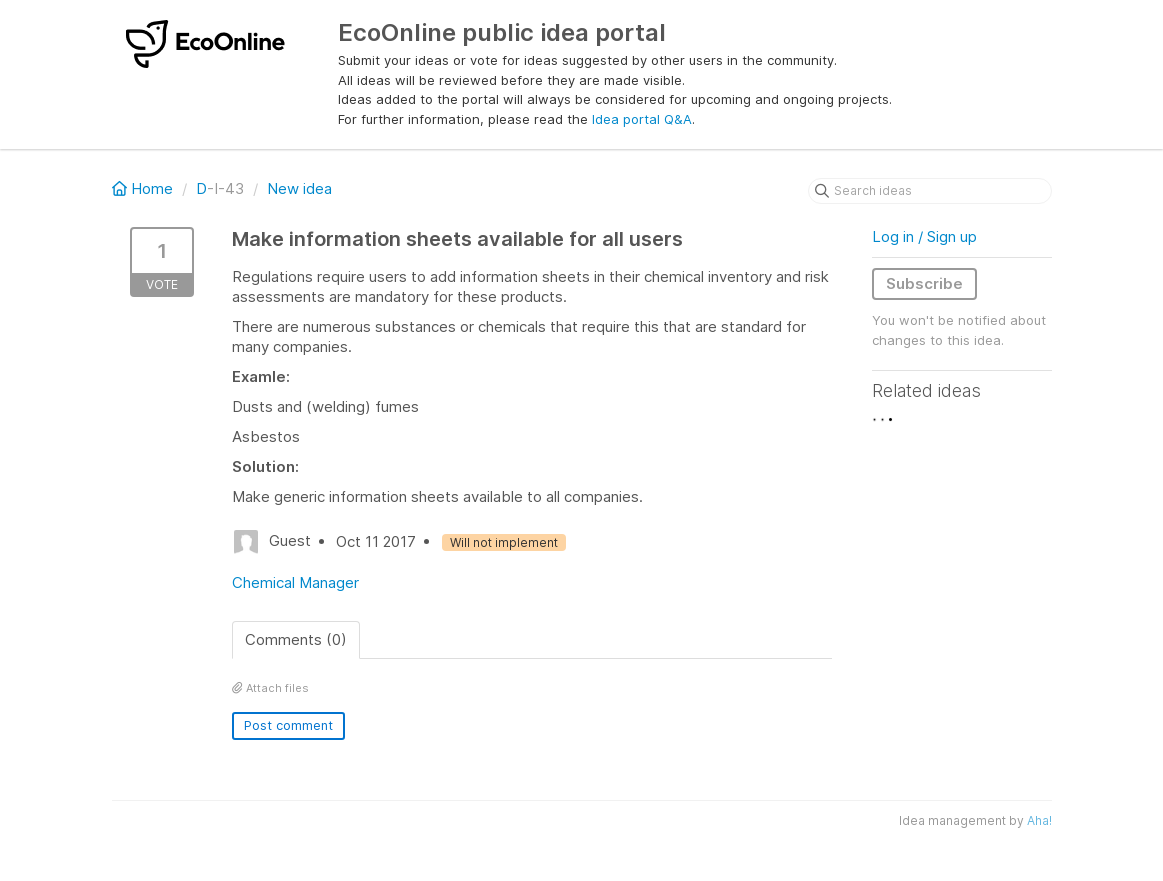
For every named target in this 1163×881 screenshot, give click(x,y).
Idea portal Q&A (642, 119)
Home (144, 188)
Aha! (1039, 820)
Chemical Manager (295, 582)
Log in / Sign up (924, 236)
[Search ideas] (930, 191)
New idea (299, 188)
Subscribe (924, 283)
